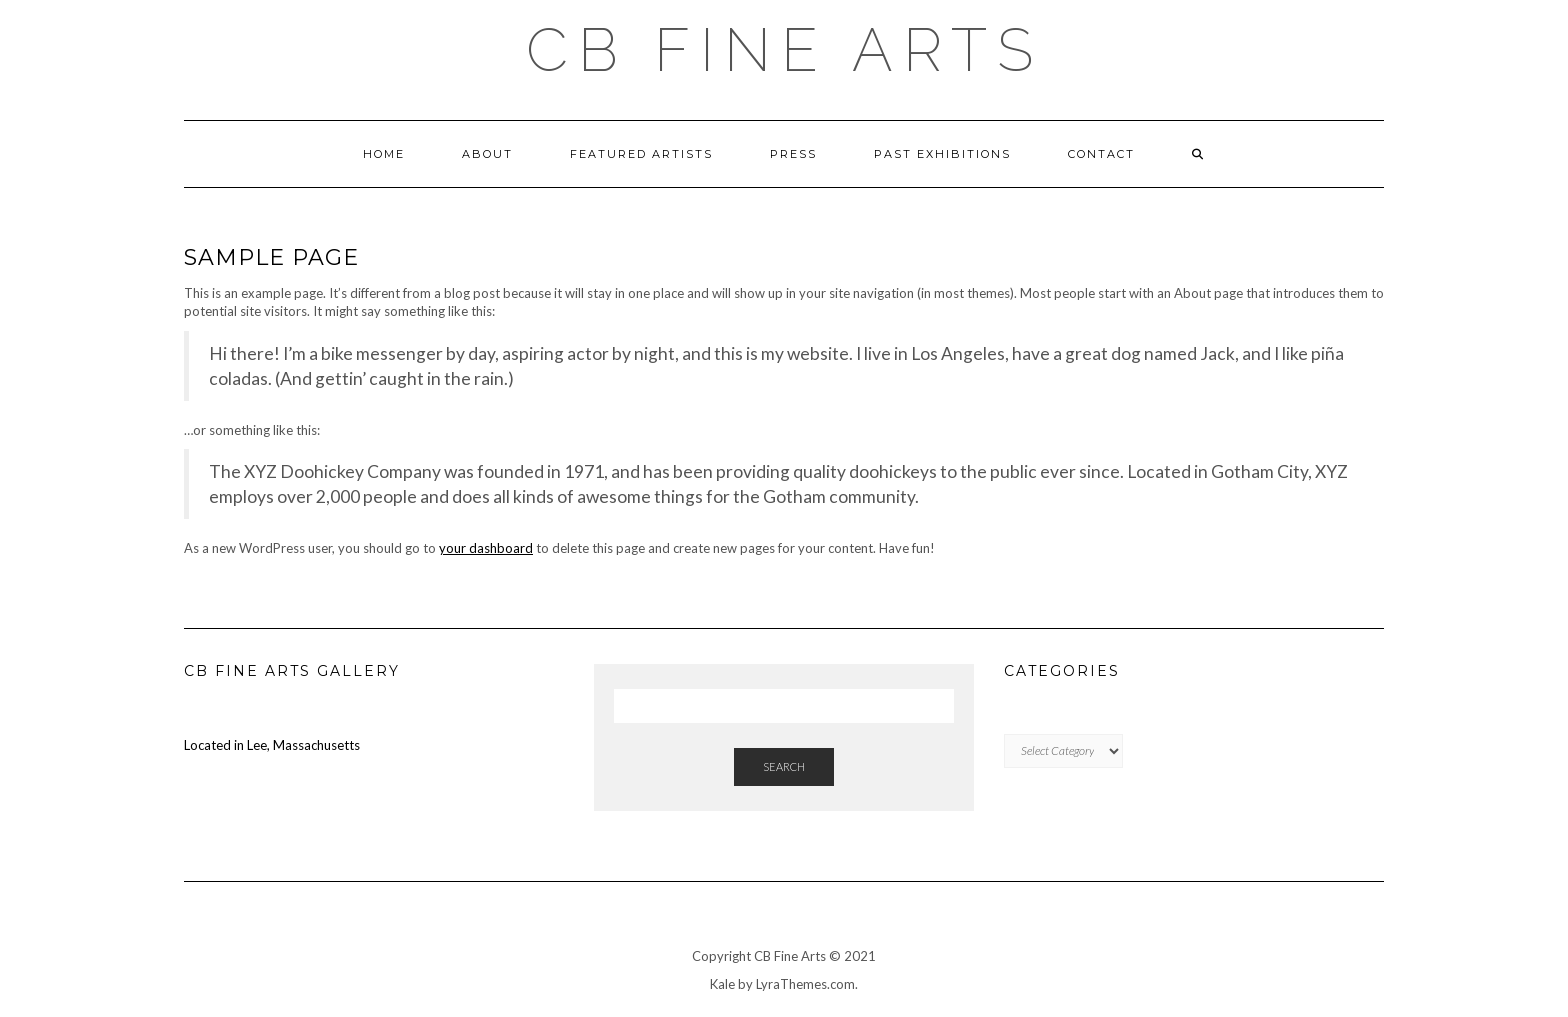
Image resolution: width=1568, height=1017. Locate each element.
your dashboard (486, 548)
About (487, 154)
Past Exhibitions (942, 154)
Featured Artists (641, 154)
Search (784, 766)
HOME (384, 154)
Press (793, 154)
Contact (1101, 154)
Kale (722, 984)
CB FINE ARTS (784, 50)
